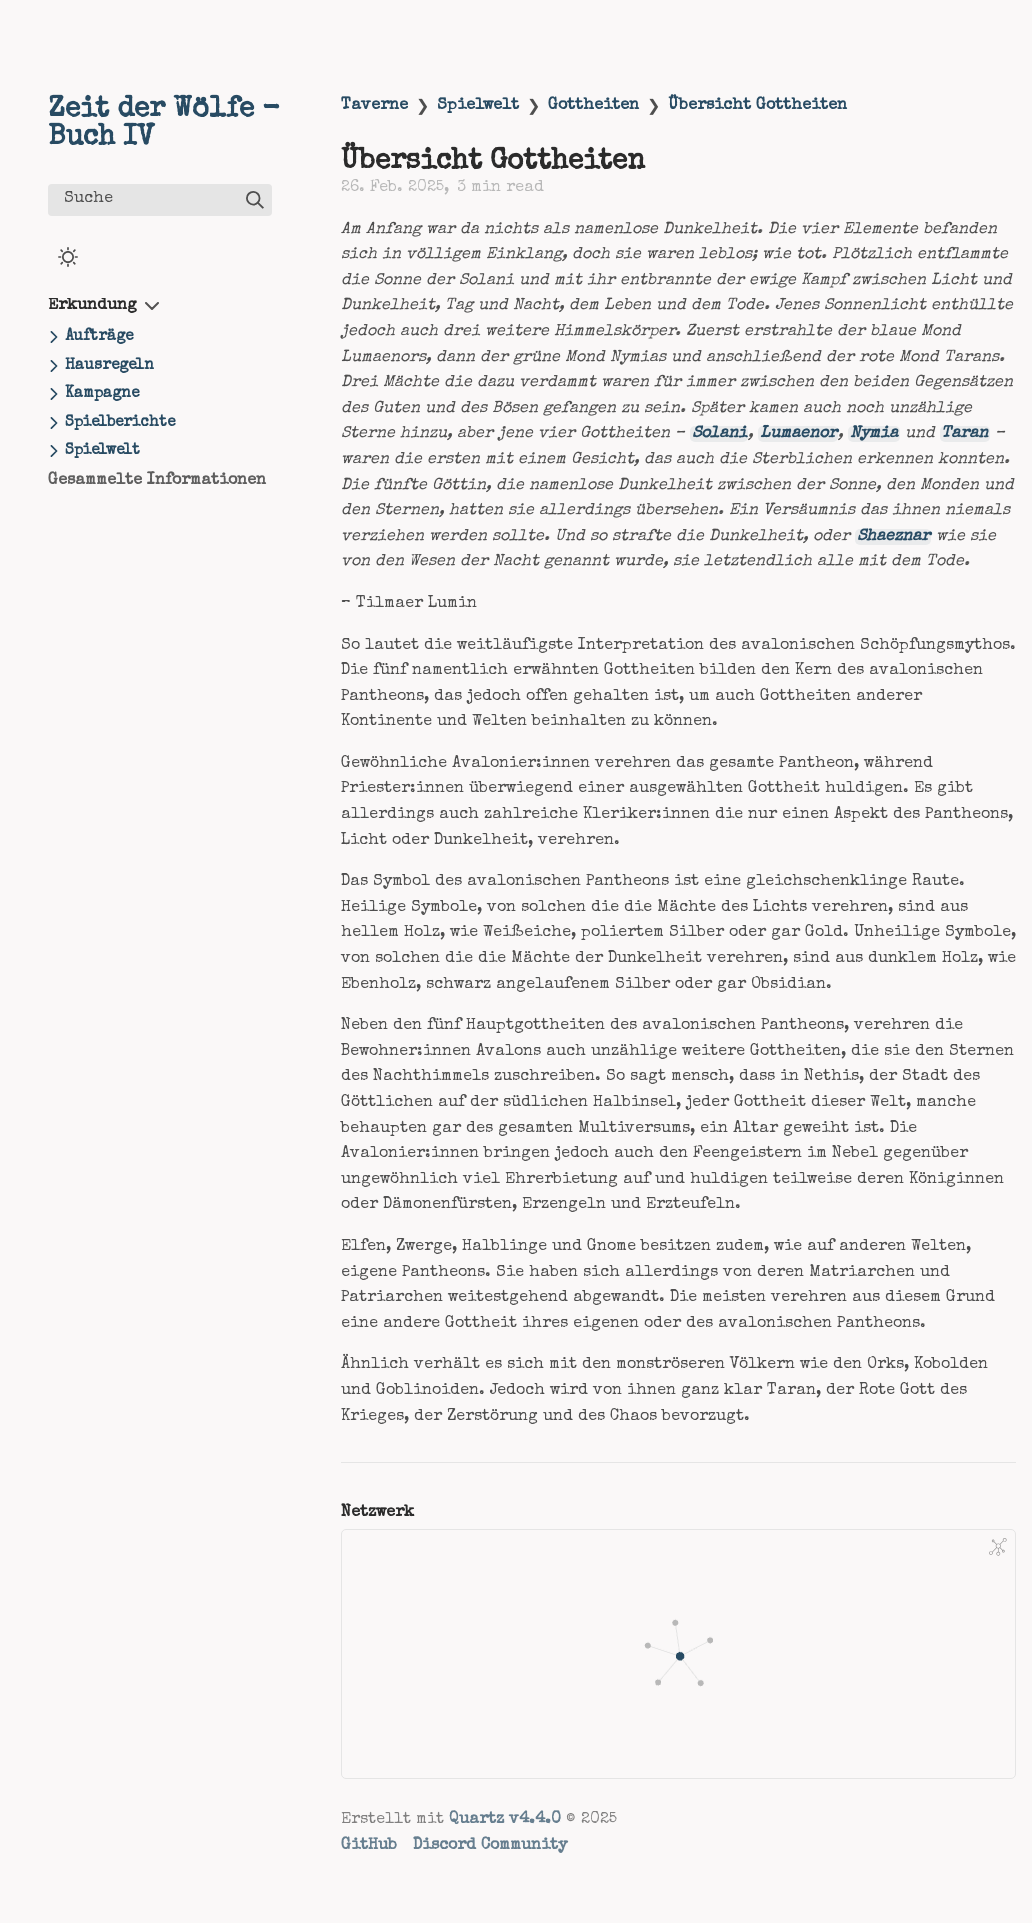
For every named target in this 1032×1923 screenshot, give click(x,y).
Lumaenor (798, 434)
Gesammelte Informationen (157, 481)
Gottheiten (593, 106)
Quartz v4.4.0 (505, 1820)
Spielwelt (478, 106)
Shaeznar (893, 537)
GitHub (369, 1846)
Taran (964, 434)
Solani (719, 434)
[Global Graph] (998, 1547)
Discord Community (490, 1846)
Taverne (374, 106)
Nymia (874, 434)
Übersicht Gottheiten (757, 106)
